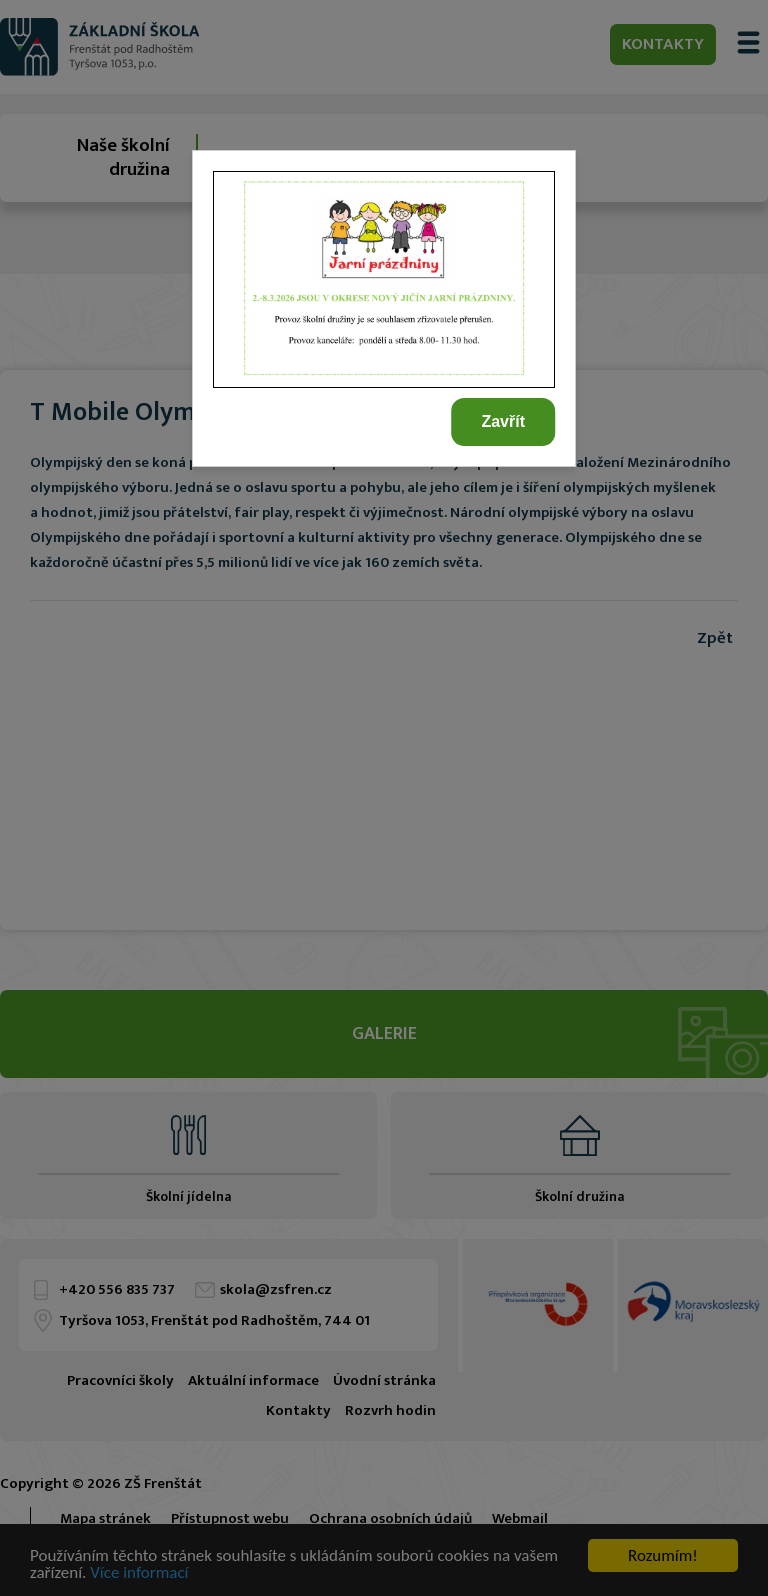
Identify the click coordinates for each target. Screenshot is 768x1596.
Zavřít (503, 421)
